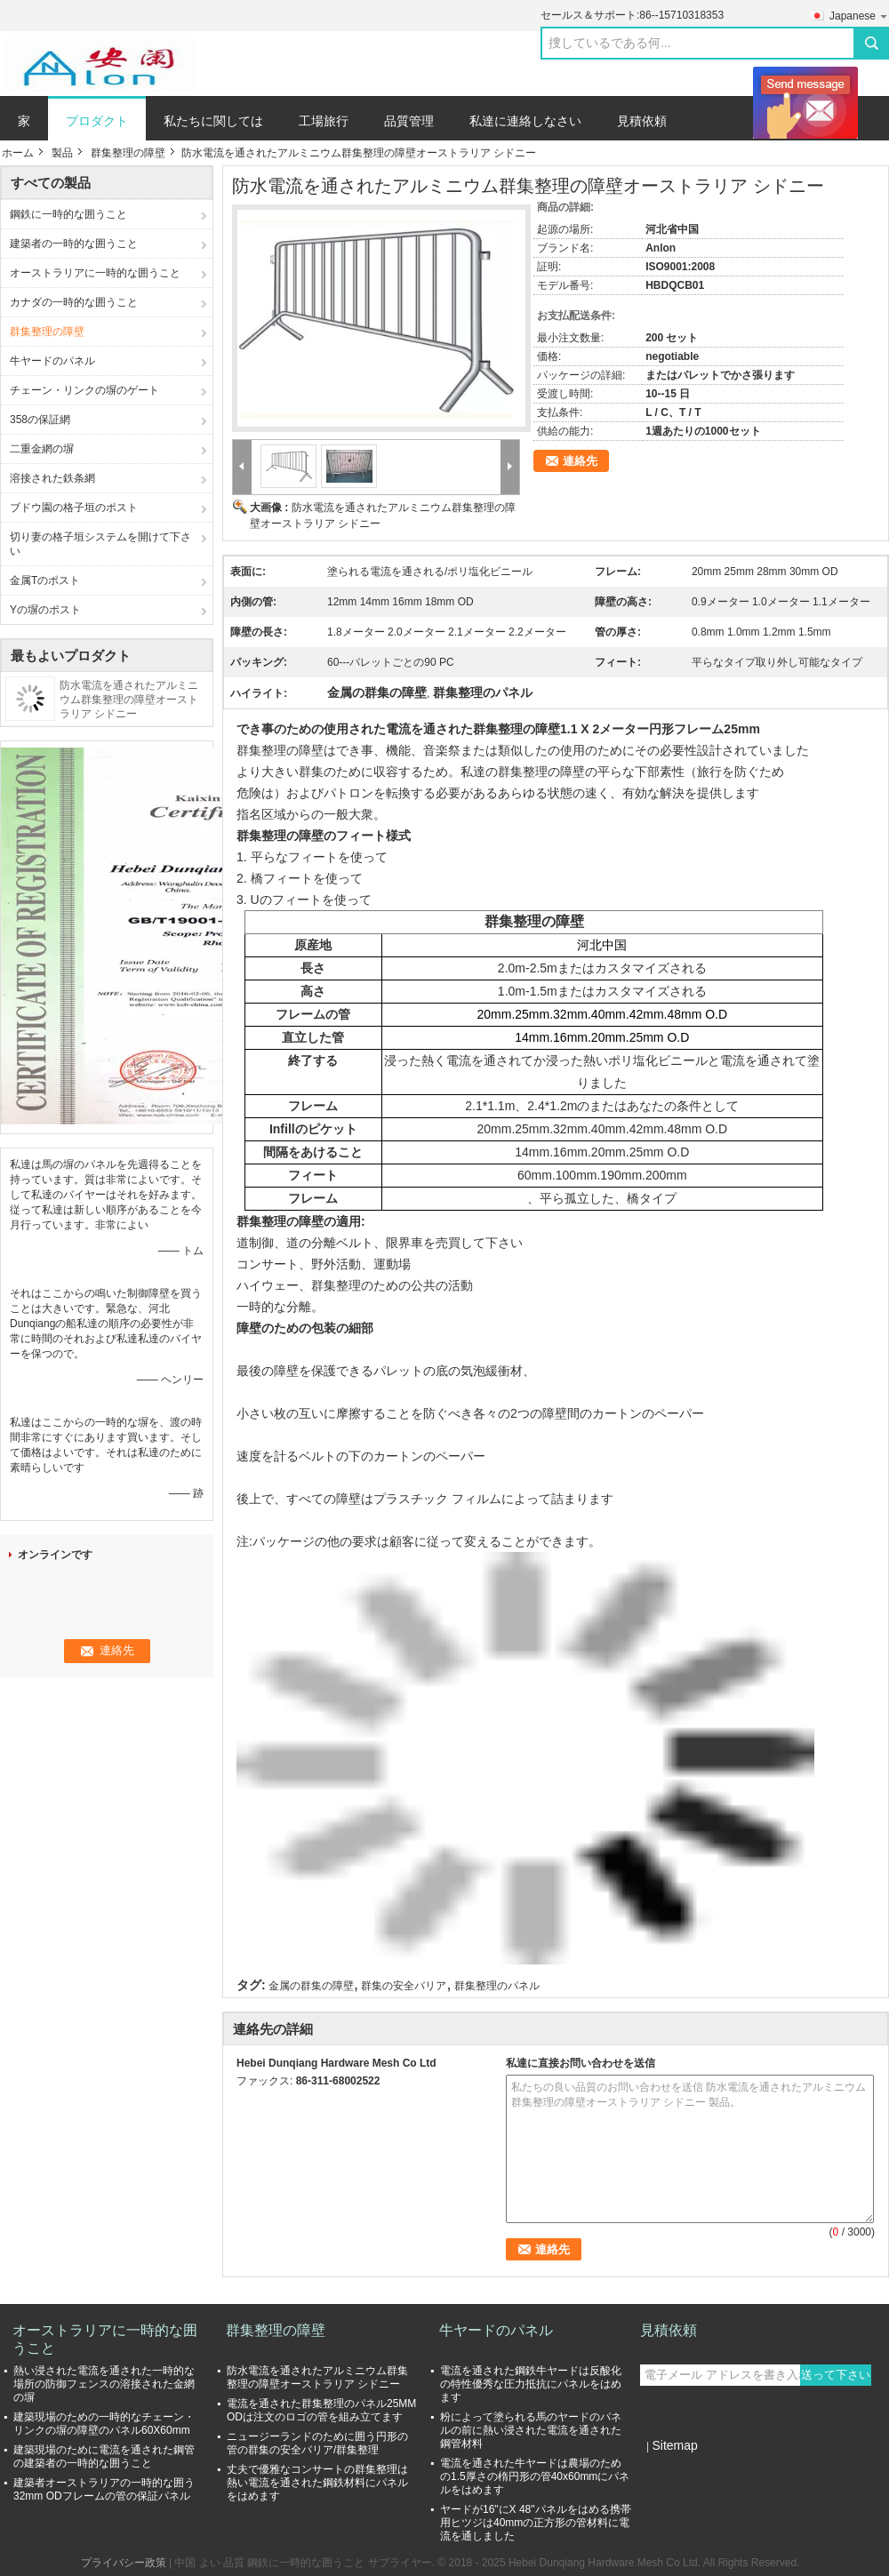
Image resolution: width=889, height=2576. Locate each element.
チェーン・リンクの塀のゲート (84, 390)
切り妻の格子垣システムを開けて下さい (100, 544)
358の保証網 (40, 419)
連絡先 (580, 461)
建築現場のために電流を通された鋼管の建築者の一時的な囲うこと (104, 2456)
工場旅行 (323, 121)
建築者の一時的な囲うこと (74, 243)
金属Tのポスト (45, 580)
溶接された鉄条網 (52, 478)
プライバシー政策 (123, 2562)
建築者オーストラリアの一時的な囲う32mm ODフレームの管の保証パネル (104, 2489)
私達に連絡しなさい (525, 121)
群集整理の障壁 (128, 153)
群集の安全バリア (403, 1986)
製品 (62, 153)
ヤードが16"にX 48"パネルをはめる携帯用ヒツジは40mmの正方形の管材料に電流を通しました (535, 2522)
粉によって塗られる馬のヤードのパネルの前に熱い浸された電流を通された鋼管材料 (530, 2430)
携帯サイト (672, 2467)
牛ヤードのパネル (52, 361)
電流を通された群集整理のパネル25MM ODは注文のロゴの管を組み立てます (321, 2410)
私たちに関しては (213, 121)
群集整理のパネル (497, 1986)
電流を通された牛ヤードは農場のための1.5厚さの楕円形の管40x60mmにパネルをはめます (534, 2476)
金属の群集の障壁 (311, 1986)
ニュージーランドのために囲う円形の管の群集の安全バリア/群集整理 (317, 2443)
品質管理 (409, 121)
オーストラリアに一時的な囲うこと (95, 273)
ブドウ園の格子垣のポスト (74, 507)
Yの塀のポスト (45, 610)
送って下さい (835, 2374)
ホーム (18, 153)
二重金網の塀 (42, 449)
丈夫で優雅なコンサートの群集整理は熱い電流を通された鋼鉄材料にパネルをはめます (317, 2482)
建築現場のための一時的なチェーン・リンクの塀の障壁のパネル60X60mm (104, 2423)
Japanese (859, 15)
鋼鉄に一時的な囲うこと (68, 214)
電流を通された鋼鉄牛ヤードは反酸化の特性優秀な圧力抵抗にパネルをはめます (530, 2384)
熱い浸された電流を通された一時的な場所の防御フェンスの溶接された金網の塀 (104, 2384)
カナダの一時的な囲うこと (74, 302)
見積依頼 (642, 121)
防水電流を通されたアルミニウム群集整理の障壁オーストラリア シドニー (129, 699)
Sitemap (674, 2445)
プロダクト (97, 121)
